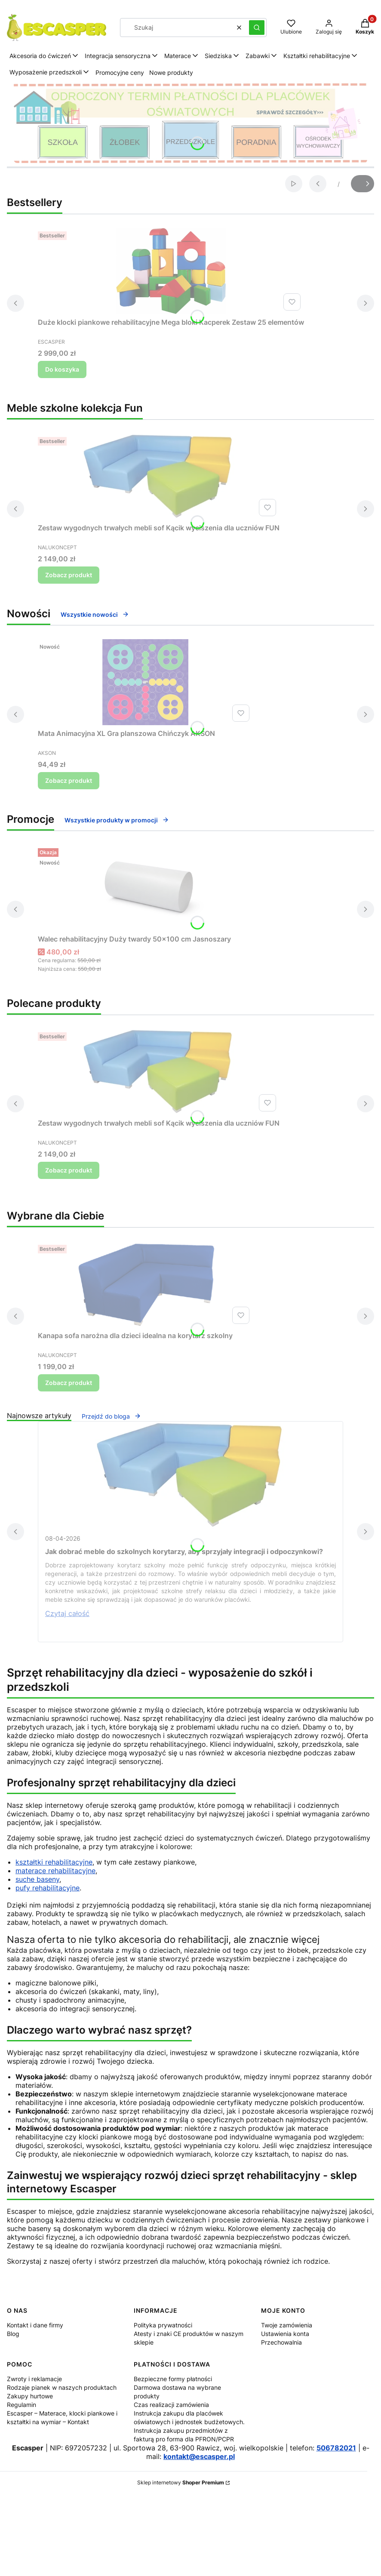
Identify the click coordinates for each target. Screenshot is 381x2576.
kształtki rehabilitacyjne (53, 1862)
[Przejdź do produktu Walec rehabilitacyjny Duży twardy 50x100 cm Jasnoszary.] (145, 888)
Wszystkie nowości (95, 614)
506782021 (336, 2448)
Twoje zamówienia (286, 2325)
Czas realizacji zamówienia (171, 2404)
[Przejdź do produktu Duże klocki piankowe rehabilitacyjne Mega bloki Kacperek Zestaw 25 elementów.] (171, 271)
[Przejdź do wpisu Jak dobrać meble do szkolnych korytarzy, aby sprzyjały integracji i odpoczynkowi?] (190, 1475)
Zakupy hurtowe (30, 2396)
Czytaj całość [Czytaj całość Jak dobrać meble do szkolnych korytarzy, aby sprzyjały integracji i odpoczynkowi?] (67, 1613)
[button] (256, 27)
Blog (13, 2333)
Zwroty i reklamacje (34, 2378)
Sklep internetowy (180, 2482)
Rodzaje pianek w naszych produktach (62, 2387)
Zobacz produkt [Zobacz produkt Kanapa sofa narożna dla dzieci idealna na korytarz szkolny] (68, 1382)
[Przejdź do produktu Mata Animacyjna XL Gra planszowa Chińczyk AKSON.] (145, 682)
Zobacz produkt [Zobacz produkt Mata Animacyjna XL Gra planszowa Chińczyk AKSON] (68, 780)
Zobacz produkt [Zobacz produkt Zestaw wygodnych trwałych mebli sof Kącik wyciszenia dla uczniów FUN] (68, 575)
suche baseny (37, 1879)
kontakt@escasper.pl (199, 2456)
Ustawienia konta (285, 2333)
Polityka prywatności (163, 2325)
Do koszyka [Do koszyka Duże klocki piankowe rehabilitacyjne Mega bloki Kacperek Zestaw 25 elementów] (62, 369)
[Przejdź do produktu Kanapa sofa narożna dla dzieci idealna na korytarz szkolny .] (145, 1284)
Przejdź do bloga (111, 1416)
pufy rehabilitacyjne (47, 1888)
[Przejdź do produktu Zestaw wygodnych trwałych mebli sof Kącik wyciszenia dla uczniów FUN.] (158, 477)
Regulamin (21, 2404)
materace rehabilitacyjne (55, 1870)
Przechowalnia (281, 2342)
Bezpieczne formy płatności (173, 2378)
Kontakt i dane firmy (35, 2325)
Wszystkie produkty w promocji (117, 820)
